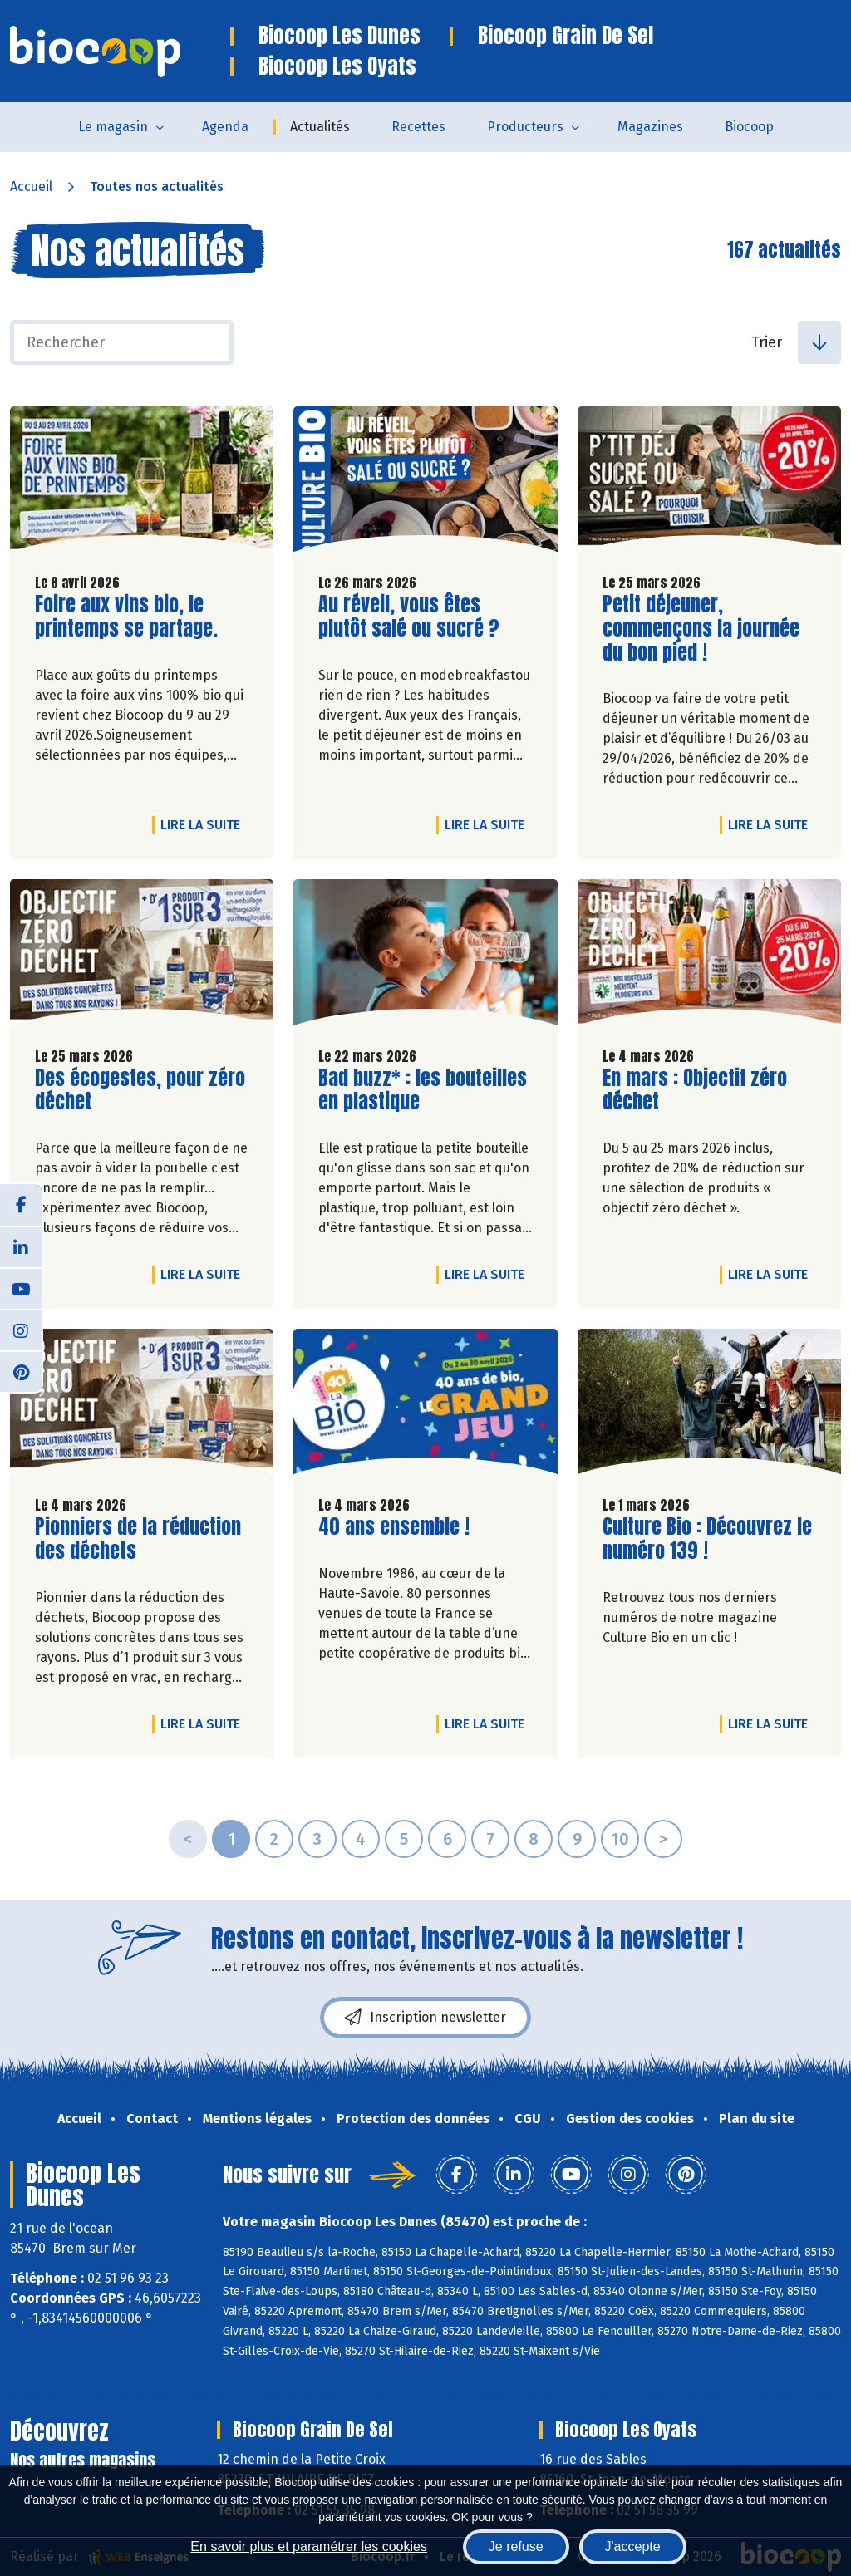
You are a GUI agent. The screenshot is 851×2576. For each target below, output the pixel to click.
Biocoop (749, 127)
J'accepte (633, 2546)
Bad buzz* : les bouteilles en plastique (422, 1090)
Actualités (320, 127)
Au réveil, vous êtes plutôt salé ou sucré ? (413, 616)
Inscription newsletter (425, 2017)
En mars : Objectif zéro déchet (697, 1090)
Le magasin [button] (113, 127)
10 (620, 1839)
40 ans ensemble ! (394, 1527)
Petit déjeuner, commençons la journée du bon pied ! (701, 628)
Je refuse (516, 2546)
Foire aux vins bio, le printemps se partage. (129, 616)
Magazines (650, 127)
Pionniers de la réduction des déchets (138, 1539)
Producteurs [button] (525, 127)
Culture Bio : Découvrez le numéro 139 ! (707, 1539)
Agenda (225, 127)
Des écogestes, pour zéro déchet (140, 1090)
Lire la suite (204, 824)
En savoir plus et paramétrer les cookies (308, 2546)
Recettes (418, 127)
